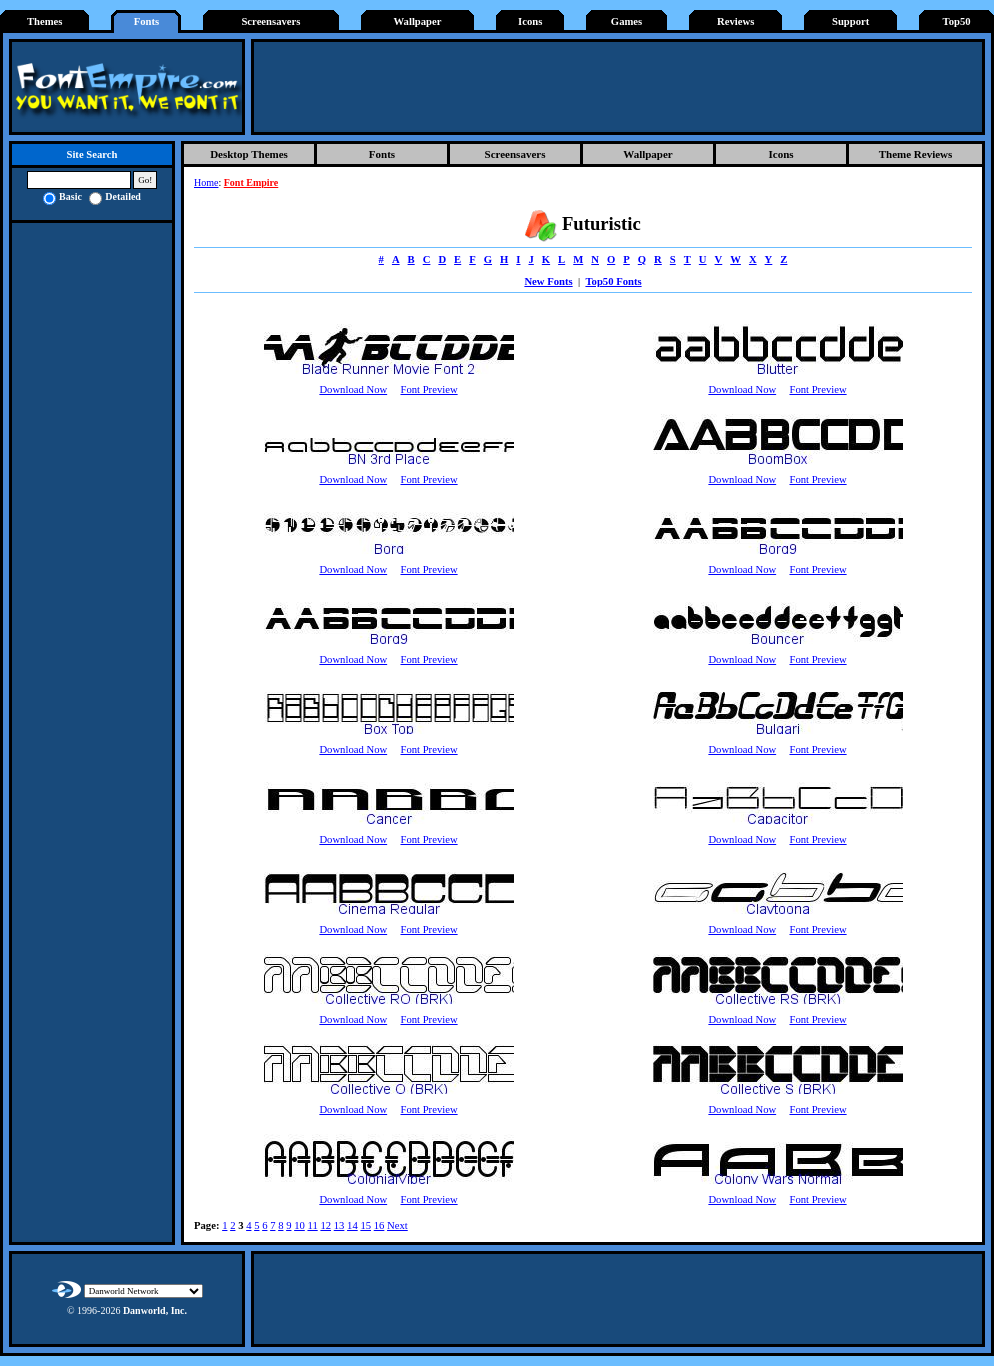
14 (352, 1225)
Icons (530, 21)
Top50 (957, 21)
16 (379, 1225)
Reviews (735, 21)
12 (325, 1225)
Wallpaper (418, 21)
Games (626, 21)
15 (365, 1225)
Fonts (146, 21)
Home (206, 182)
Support (850, 21)
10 (299, 1225)
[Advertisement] (618, 87)
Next (397, 1225)
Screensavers (270, 21)
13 (339, 1225)
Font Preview (428, 389)
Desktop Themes (249, 154)
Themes (45, 21)
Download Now (353, 389)
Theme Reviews (916, 154)
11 (312, 1225)
